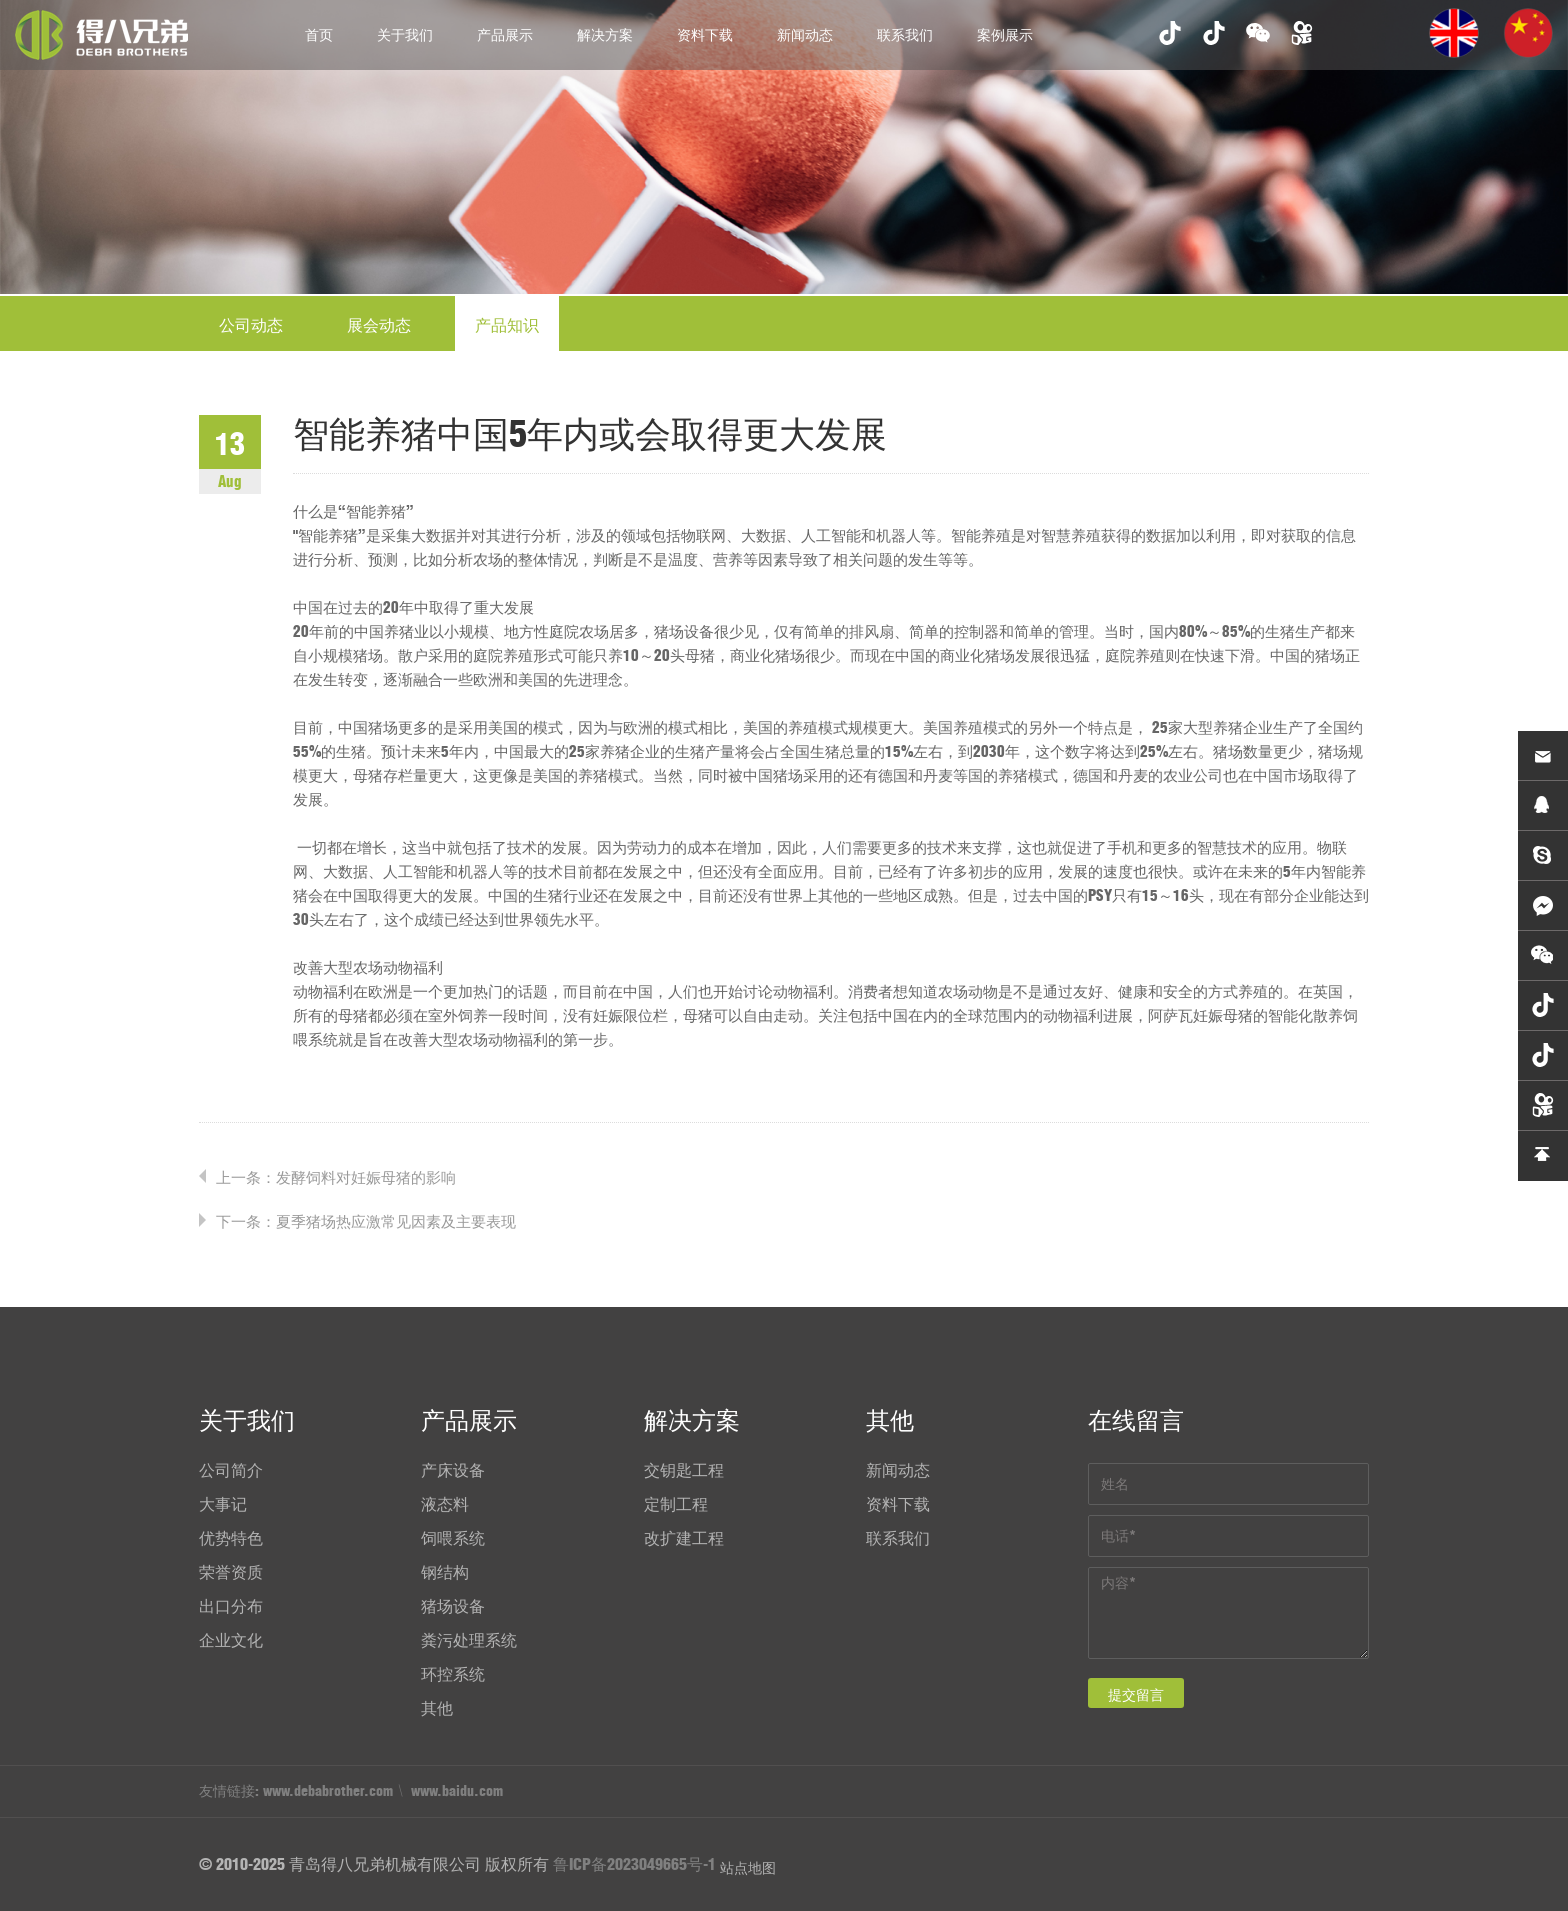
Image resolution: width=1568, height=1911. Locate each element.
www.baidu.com (457, 1791)
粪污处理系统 (469, 1640)
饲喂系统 (453, 1538)
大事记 (223, 1504)
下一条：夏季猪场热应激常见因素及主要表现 (366, 1221)
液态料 (445, 1504)
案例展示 (1005, 35)
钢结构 (445, 1572)
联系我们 (905, 35)
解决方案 (605, 35)
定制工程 (676, 1504)
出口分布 (231, 1606)
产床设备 (453, 1470)
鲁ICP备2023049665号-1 (634, 1864)
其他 (437, 1708)
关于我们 (405, 35)
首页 (319, 35)
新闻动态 (805, 35)
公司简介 (231, 1470)
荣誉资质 (231, 1572)
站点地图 (748, 1868)
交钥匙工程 (684, 1470)
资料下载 (705, 35)
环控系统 (453, 1674)
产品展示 (505, 35)
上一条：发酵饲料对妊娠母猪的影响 (336, 1177)
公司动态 (251, 325)
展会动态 (379, 325)
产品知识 (507, 325)
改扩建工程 (684, 1538)
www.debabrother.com (328, 1791)
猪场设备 (453, 1606)
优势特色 (231, 1538)
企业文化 (231, 1640)
